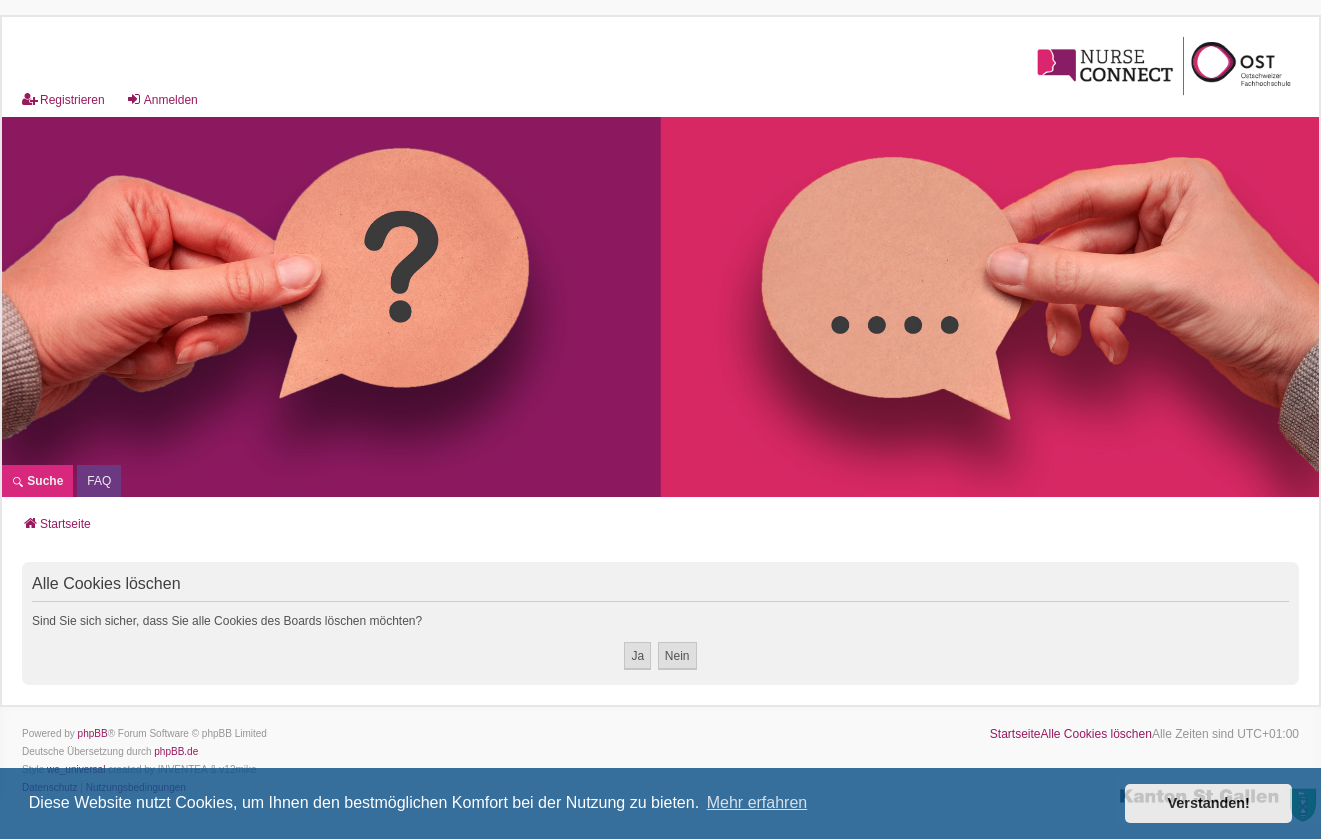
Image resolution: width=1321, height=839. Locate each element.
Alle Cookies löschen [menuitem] (1096, 734)
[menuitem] (99, 481)
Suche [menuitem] (37, 481)
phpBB (93, 733)
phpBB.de (176, 751)
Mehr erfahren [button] (757, 802)
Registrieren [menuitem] (63, 99)
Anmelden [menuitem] (162, 99)
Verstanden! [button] (1209, 803)
